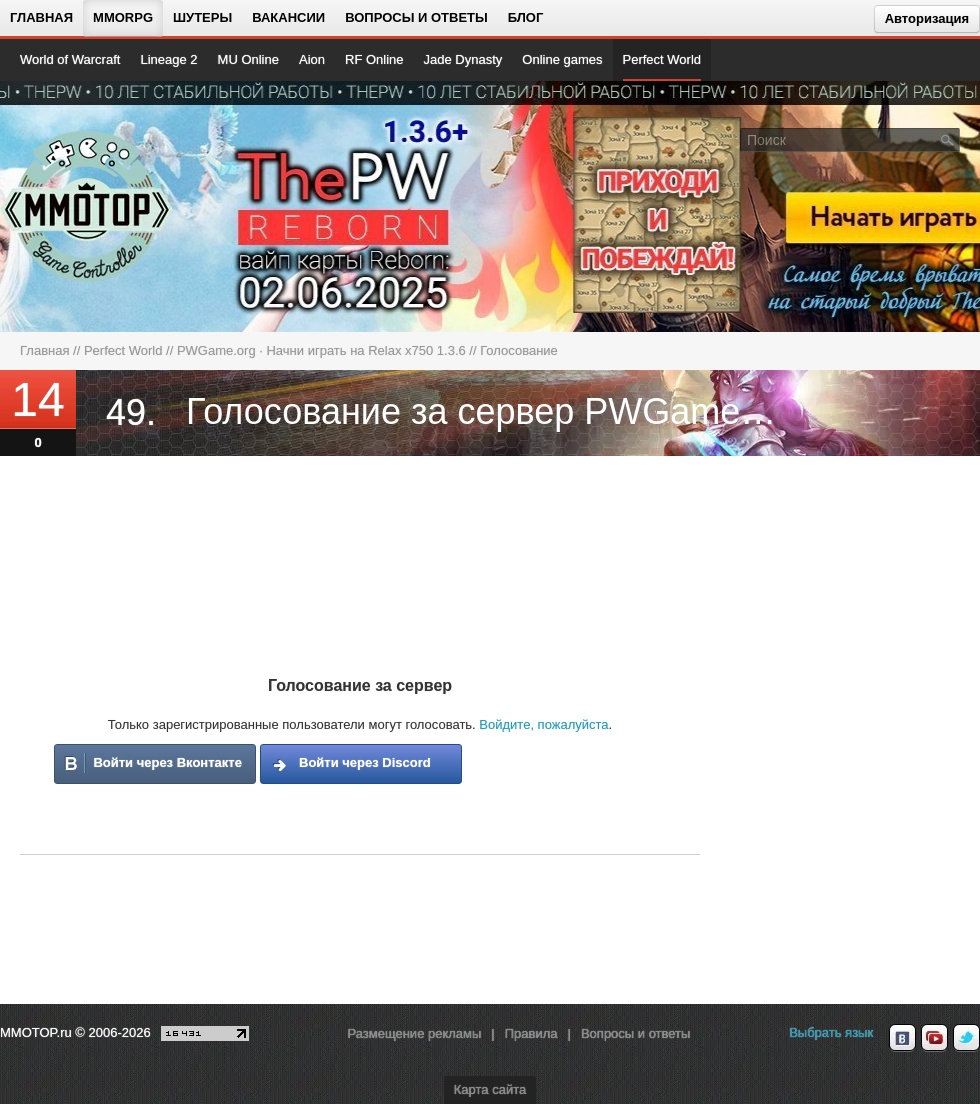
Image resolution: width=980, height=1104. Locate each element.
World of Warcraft (70, 59)
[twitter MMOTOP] (966, 1038)
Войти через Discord (365, 762)
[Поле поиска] (948, 139)
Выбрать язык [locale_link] (831, 1032)
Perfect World (662, 59)
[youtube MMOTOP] (934, 1038)
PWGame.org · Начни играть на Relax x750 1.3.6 (321, 350)
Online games (562, 59)
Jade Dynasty (463, 59)
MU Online (248, 59)
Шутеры (202, 17)
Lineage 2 (168, 59)
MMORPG (123, 17)
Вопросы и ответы (416, 17)
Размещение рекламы (414, 1033)
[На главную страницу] (87, 206)
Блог (526, 17)
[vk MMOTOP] (902, 1038)
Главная (41, 17)
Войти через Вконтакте (167, 762)
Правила (531, 1033)
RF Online (374, 59)
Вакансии (288, 17)
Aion (312, 59)
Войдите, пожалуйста (543, 724)
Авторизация (927, 18)
